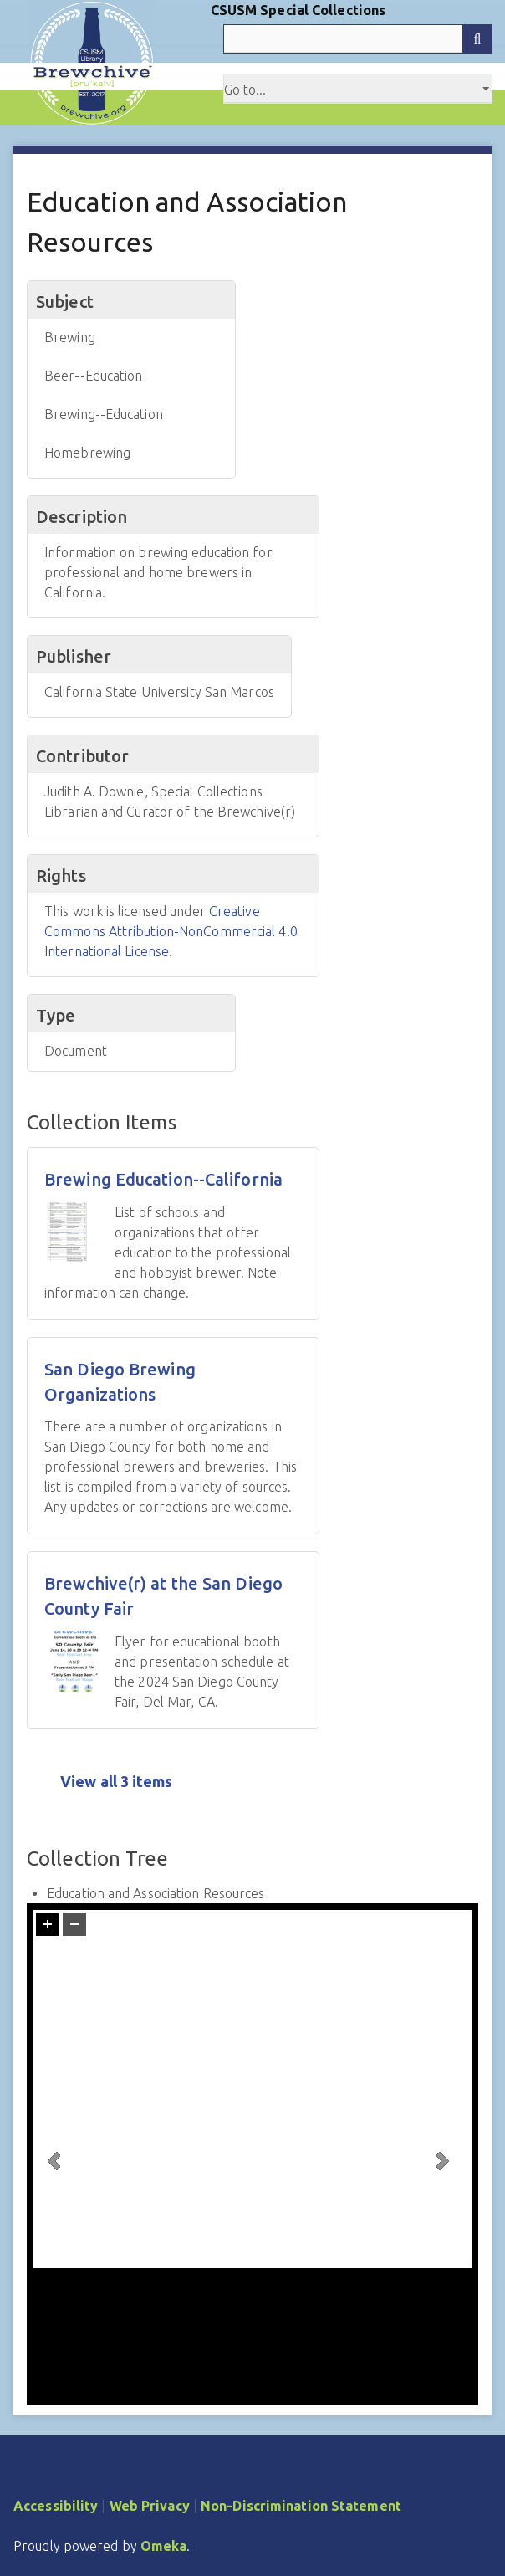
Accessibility (55, 2505)
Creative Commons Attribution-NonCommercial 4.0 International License (171, 931)
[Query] (357, 39)
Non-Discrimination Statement (301, 2505)
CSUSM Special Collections (298, 10)
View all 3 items (116, 1781)
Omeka (163, 2545)
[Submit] (477, 39)
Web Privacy (150, 2505)
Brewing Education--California (163, 1179)
